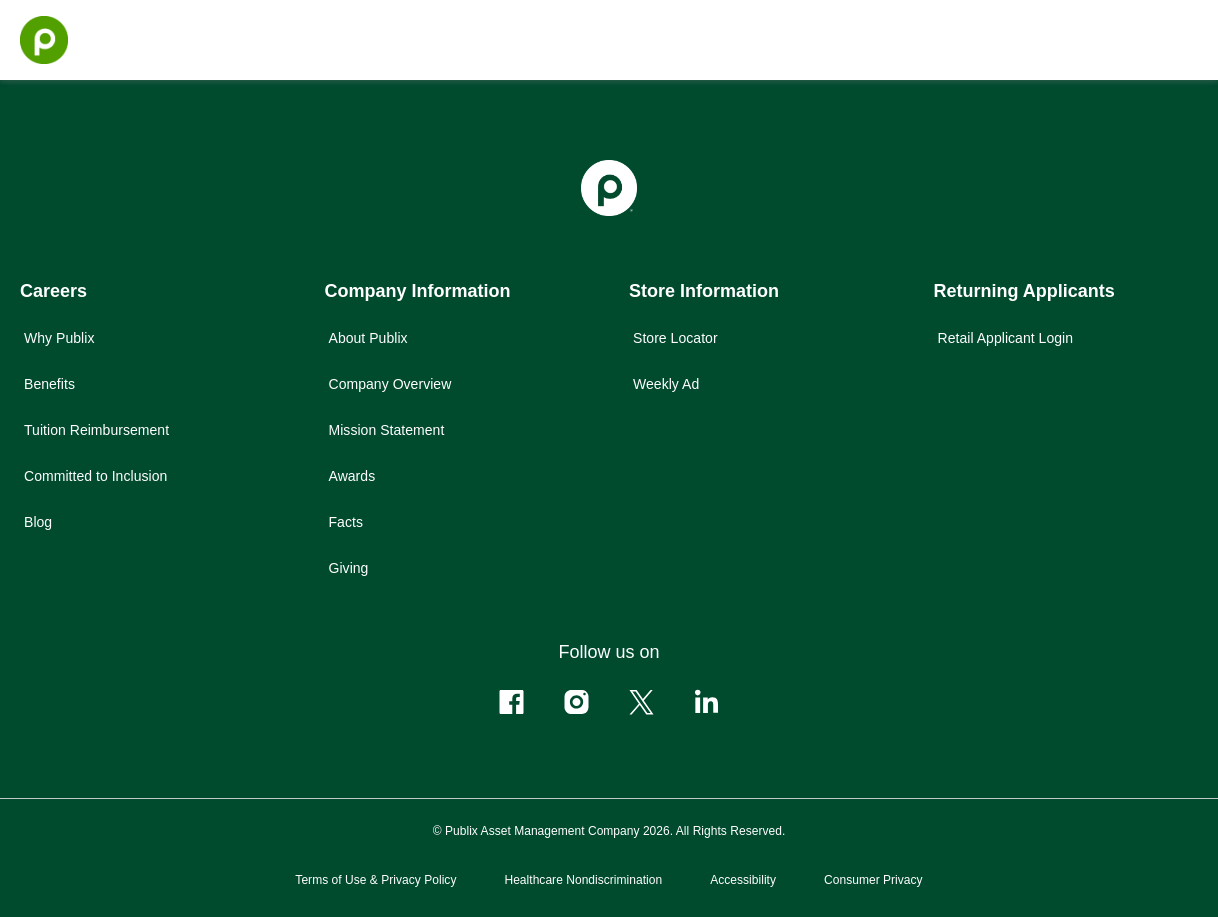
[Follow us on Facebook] (511, 702)
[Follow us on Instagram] (576, 702)
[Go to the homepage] (44, 40)
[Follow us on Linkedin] (706, 702)
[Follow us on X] (641, 702)
